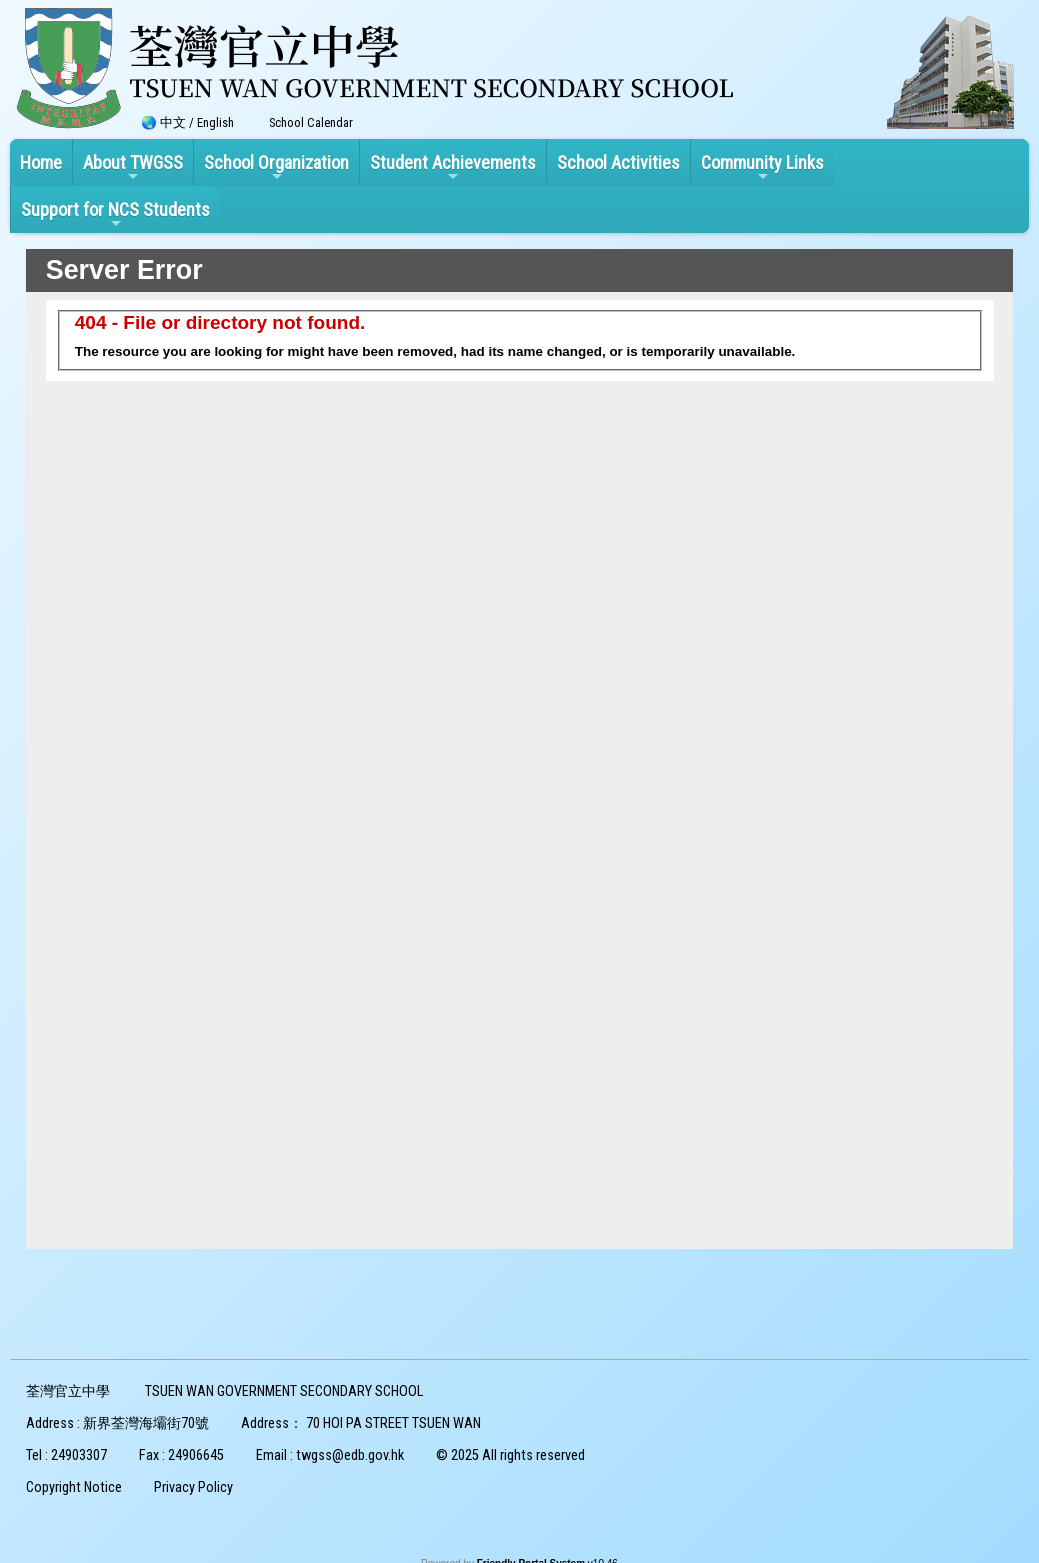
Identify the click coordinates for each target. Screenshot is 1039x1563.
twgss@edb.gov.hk (350, 1455)
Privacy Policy (193, 1487)
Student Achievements (453, 168)
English (215, 122)
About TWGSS (133, 168)
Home (41, 162)
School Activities (618, 162)
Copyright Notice (74, 1487)
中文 (173, 122)
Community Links (762, 168)
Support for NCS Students (115, 215)
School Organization (276, 168)
